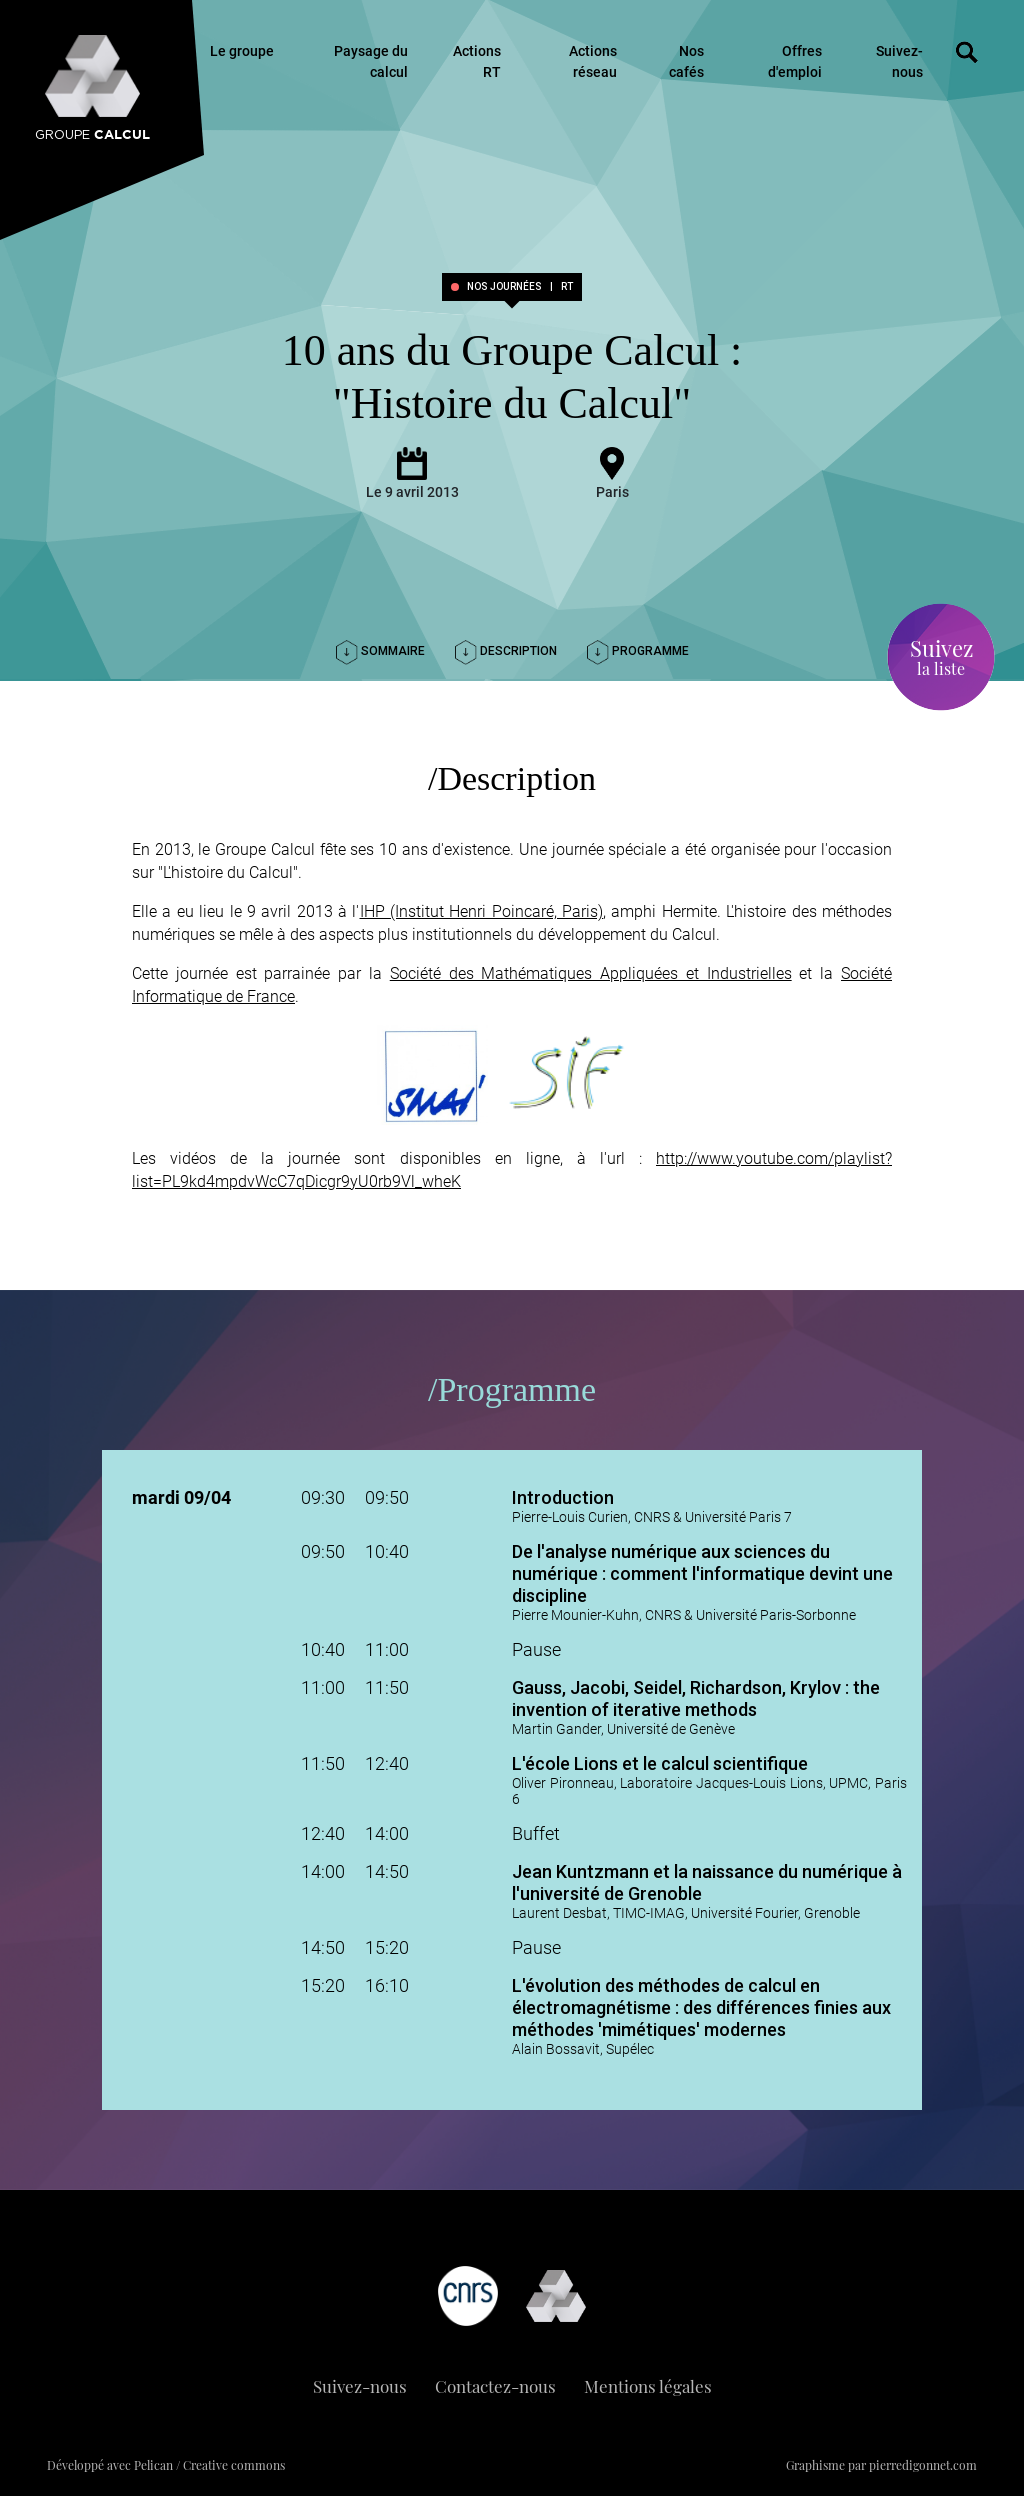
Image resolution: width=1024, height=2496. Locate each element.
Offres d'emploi (795, 61)
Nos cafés (686, 61)
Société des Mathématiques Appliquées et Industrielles (591, 973)
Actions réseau (593, 61)
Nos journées (504, 287)
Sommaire (380, 651)
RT (567, 287)
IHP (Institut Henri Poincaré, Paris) (482, 911)
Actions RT (477, 61)
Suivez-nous (899, 61)
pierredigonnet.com (923, 2465)
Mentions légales (648, 2386)
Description (506, 651)
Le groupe (242, 51)
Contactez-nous (495, 2386)
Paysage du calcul (371, 61)
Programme (638, 651)
